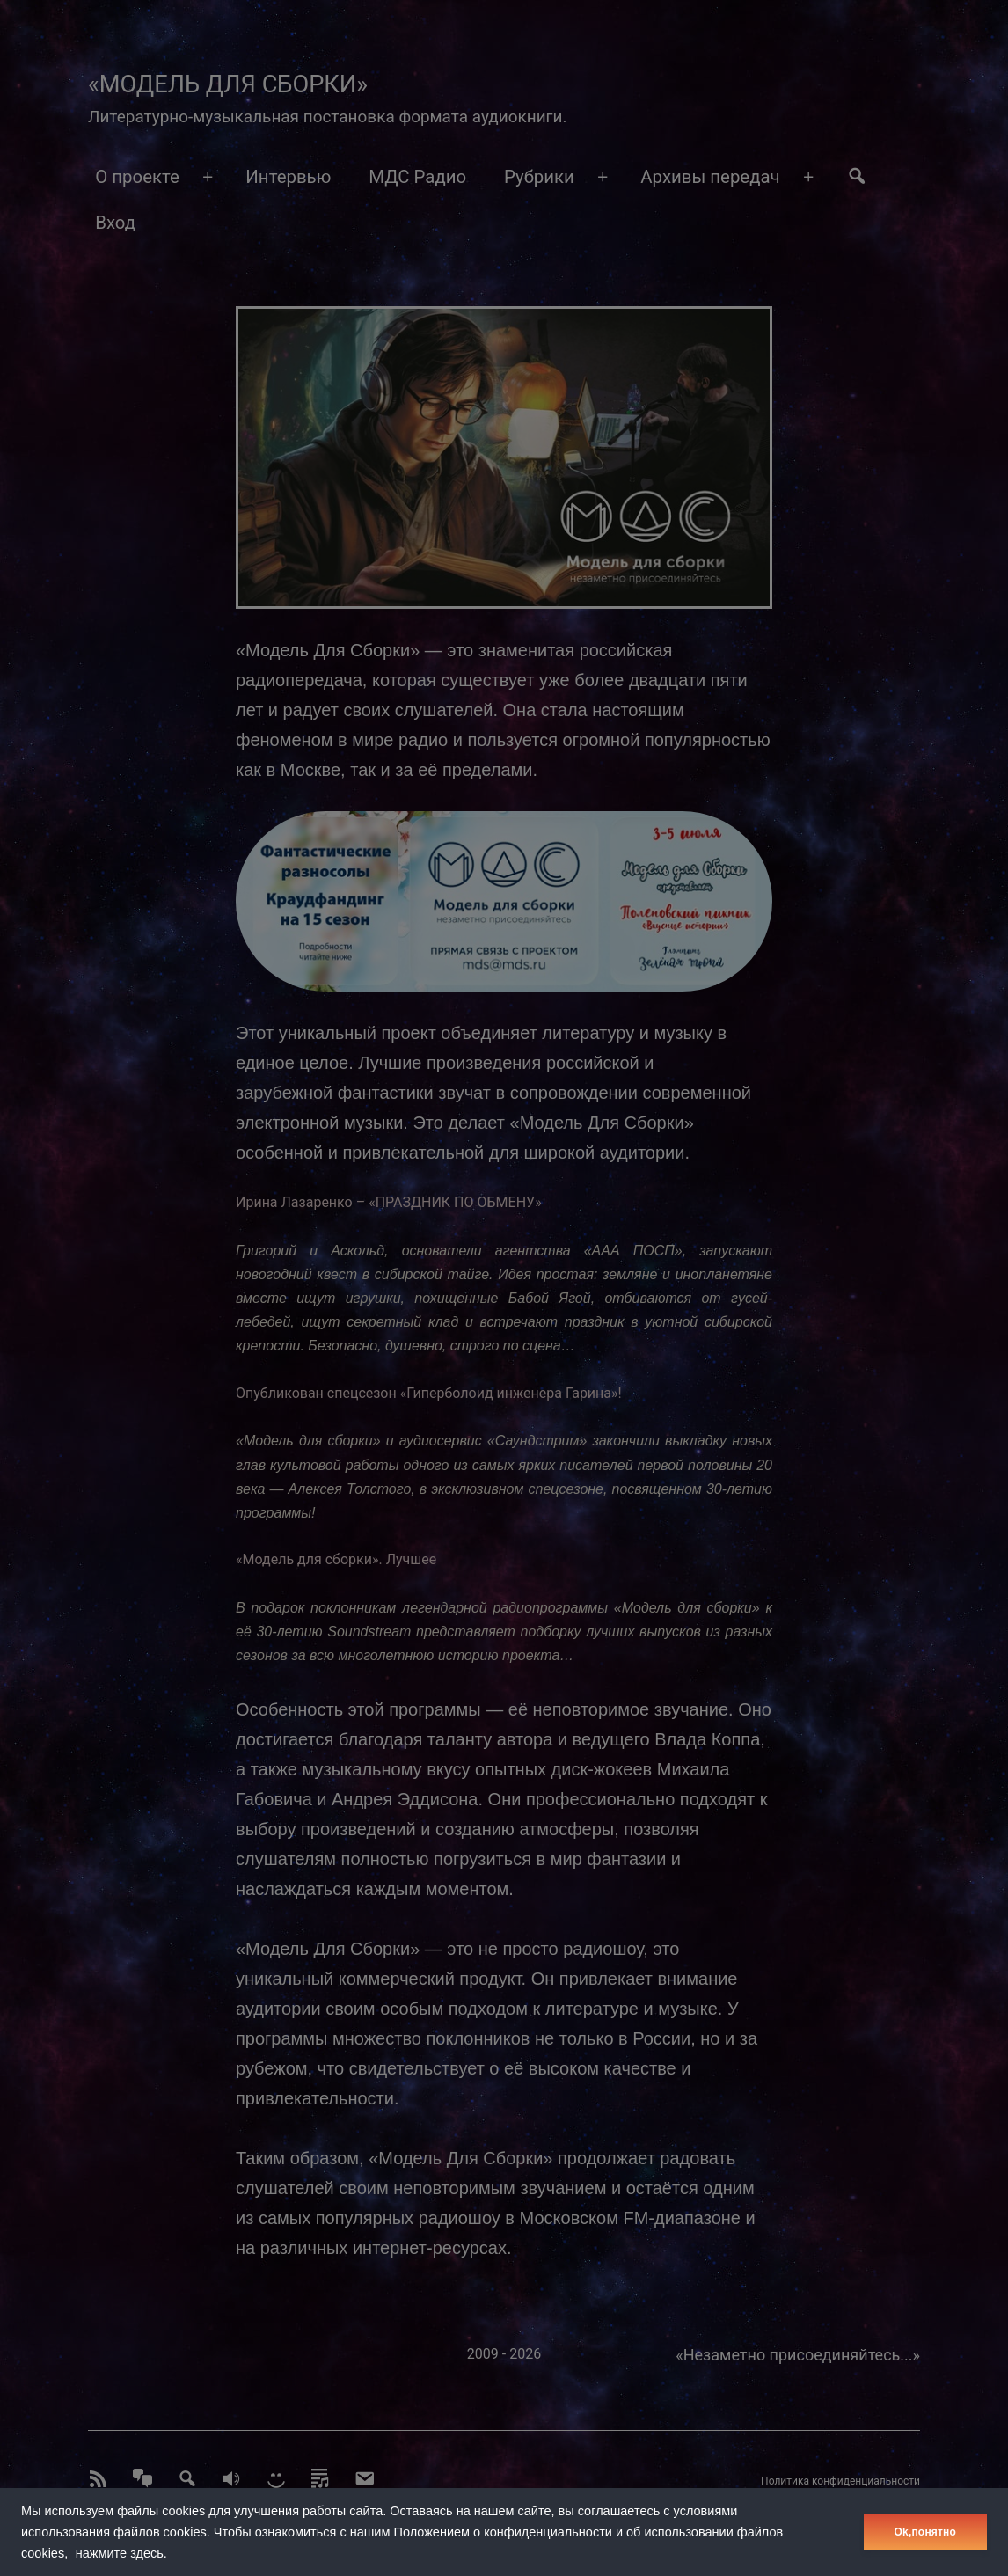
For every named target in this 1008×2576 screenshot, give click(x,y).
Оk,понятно (925, 2532)
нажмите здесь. (121, 2553)
